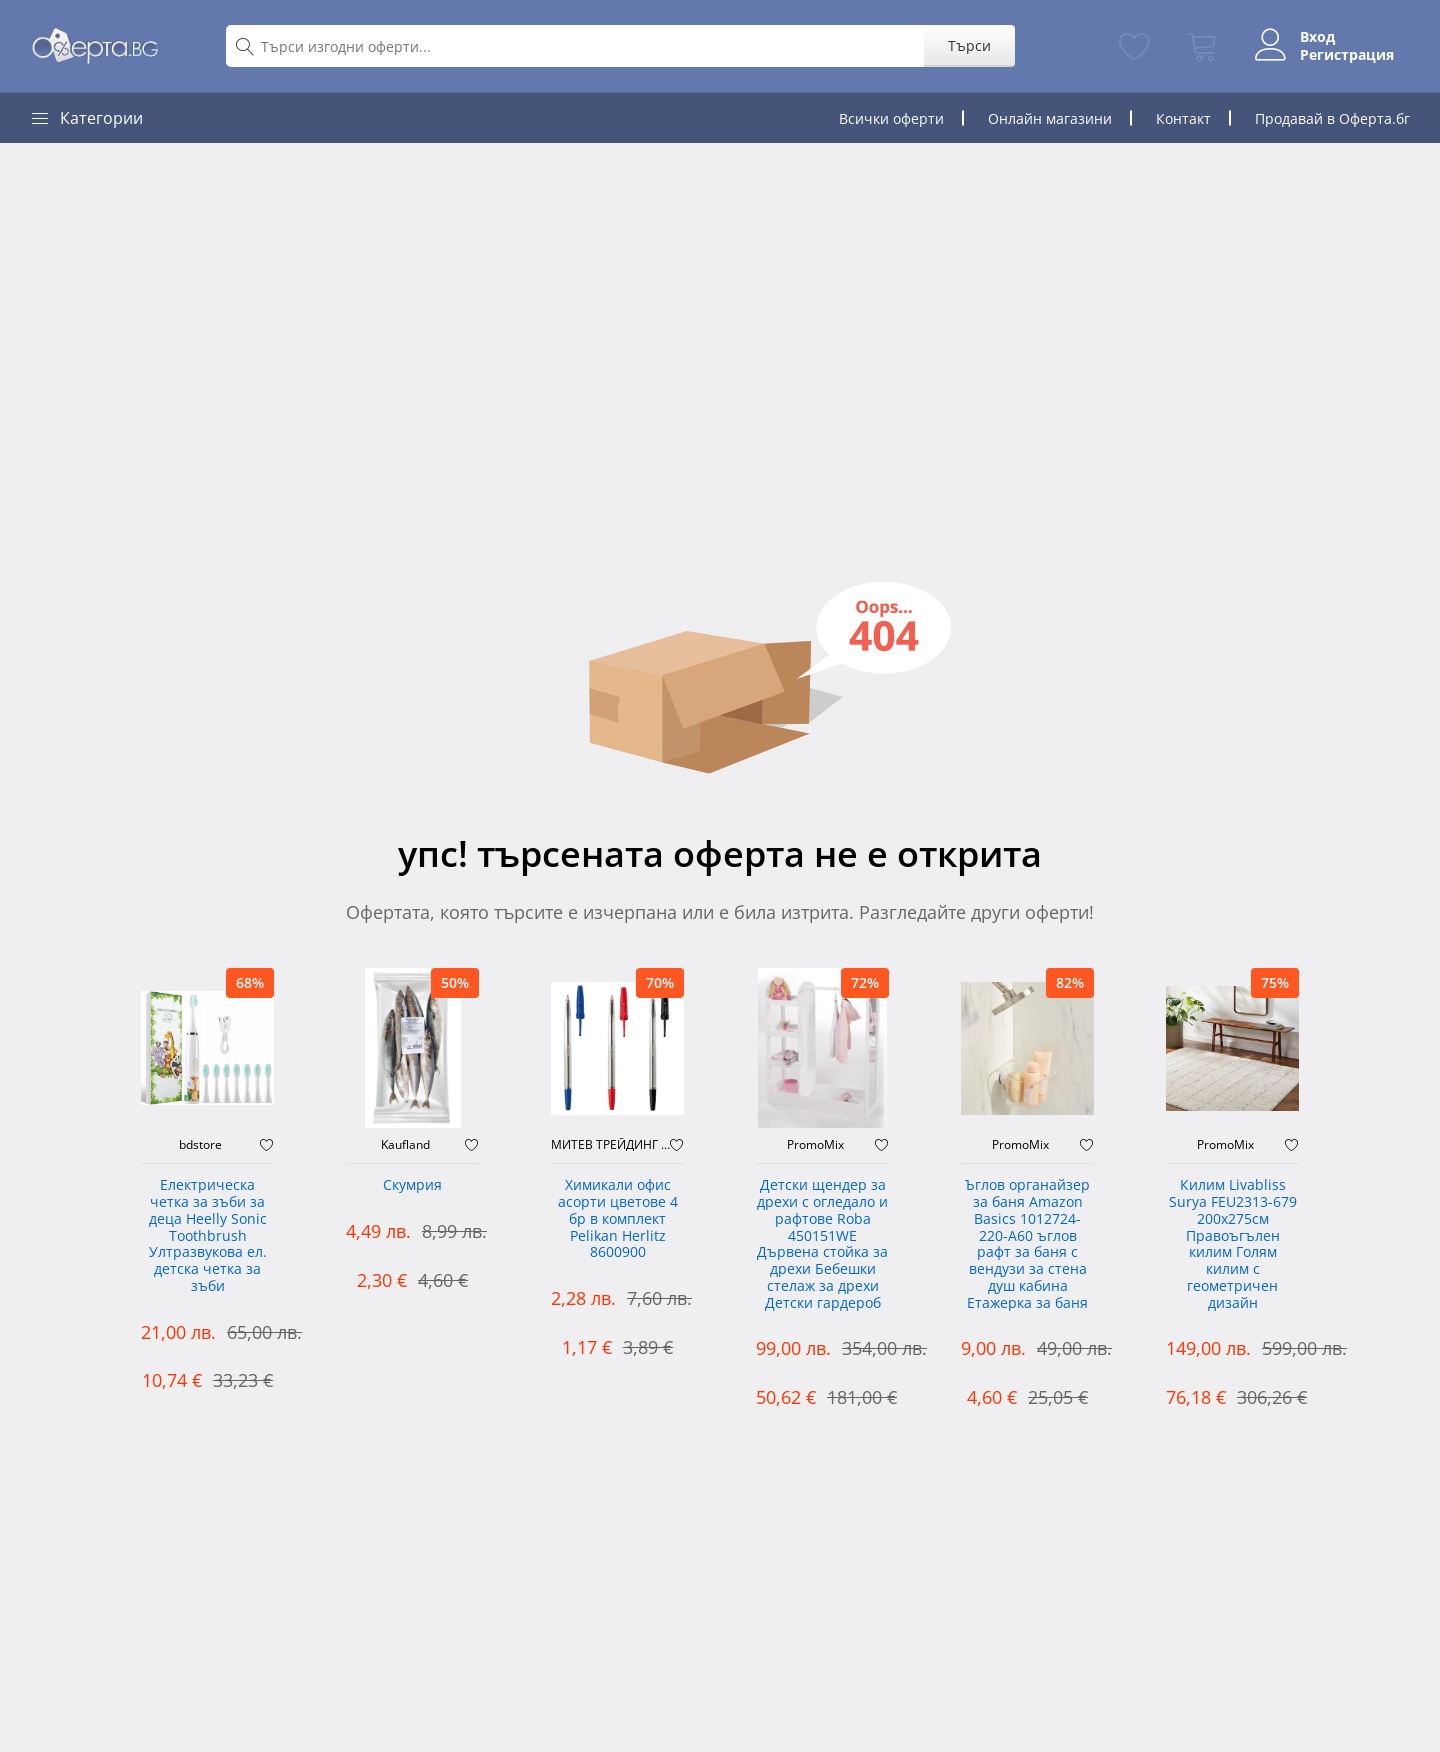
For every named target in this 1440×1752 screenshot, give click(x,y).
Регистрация (1347, 55)
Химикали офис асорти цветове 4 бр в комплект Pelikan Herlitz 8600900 (618, 1219)
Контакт (1183, 118)
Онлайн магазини (1050, 118)
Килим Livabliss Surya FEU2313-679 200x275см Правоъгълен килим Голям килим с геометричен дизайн (1233, 1244)
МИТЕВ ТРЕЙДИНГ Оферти (610, 1145)
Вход (1317, 37)
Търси (969, 45)
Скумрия (412, 1185)
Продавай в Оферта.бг (1332, 118)
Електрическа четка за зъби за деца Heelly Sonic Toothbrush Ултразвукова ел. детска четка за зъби (208, 1236)
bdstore (200, 1145)
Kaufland (405, 1145)
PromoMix (815, 1145)
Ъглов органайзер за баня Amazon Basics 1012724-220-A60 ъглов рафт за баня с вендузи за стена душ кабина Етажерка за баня (1027, 1244)
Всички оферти (891, 118)
